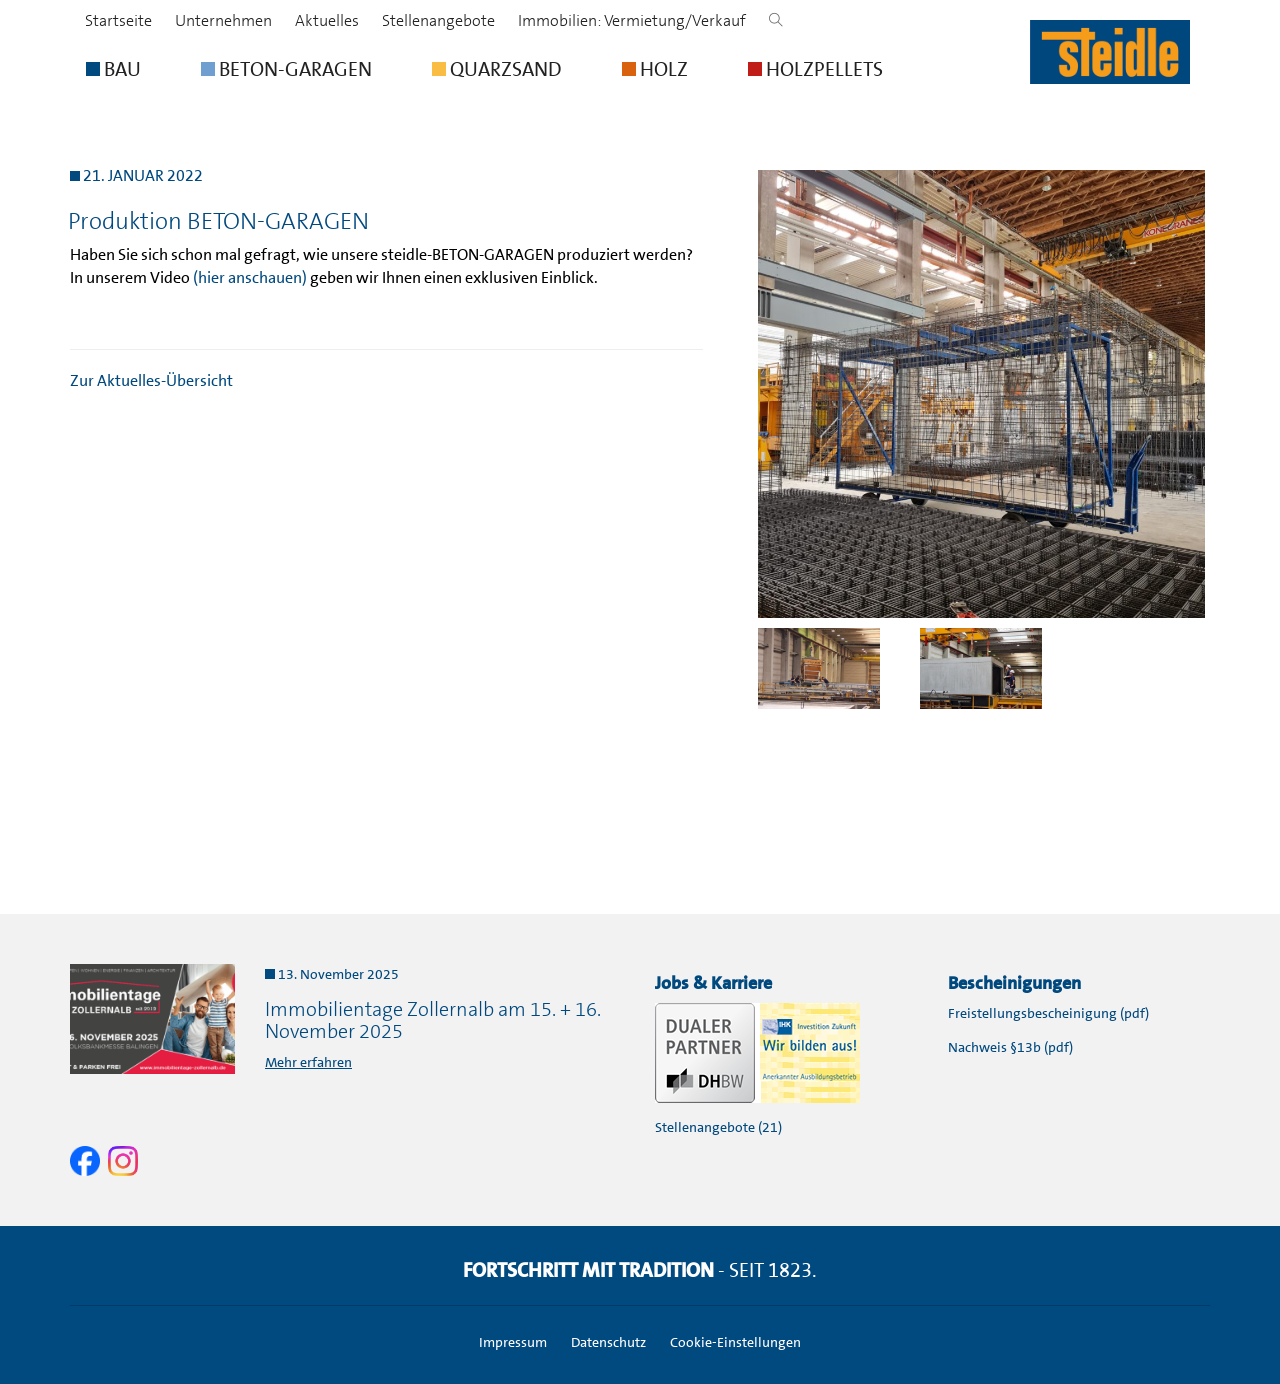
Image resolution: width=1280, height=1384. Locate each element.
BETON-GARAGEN (286, 69)
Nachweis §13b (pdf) (1010, 1047)
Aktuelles (327, 20)
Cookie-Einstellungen (735, 1342)
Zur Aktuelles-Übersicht (151, 380)
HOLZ (655, 69)
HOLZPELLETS (815, 69)
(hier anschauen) (250, 277)
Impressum (513, 1342)
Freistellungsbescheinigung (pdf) (1048, 1013)
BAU (113, 69)
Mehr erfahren (308, 1062)
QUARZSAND (497, 69)
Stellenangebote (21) (718, 1127)
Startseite (118, 20)
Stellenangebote (438, 20)
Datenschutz (608, 1342)
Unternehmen (223, 20)
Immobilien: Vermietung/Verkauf (632, 20)
